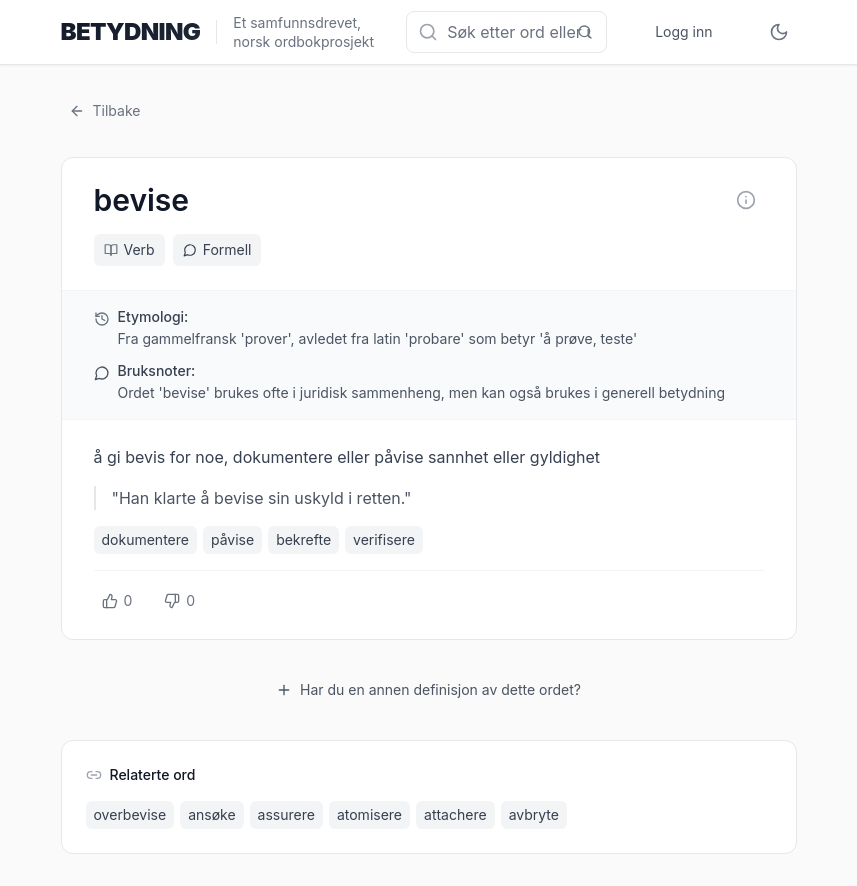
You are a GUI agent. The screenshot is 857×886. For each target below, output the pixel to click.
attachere (455, 814)
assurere (286, 814)
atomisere (369, 814)
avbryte (534, 814)
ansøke (211, 814)
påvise (232, 539)
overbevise (130, 814)
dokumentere (145, 539)
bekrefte (303, 539)
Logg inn (683, 31)
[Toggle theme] (779, 32)
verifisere (384, 539)
